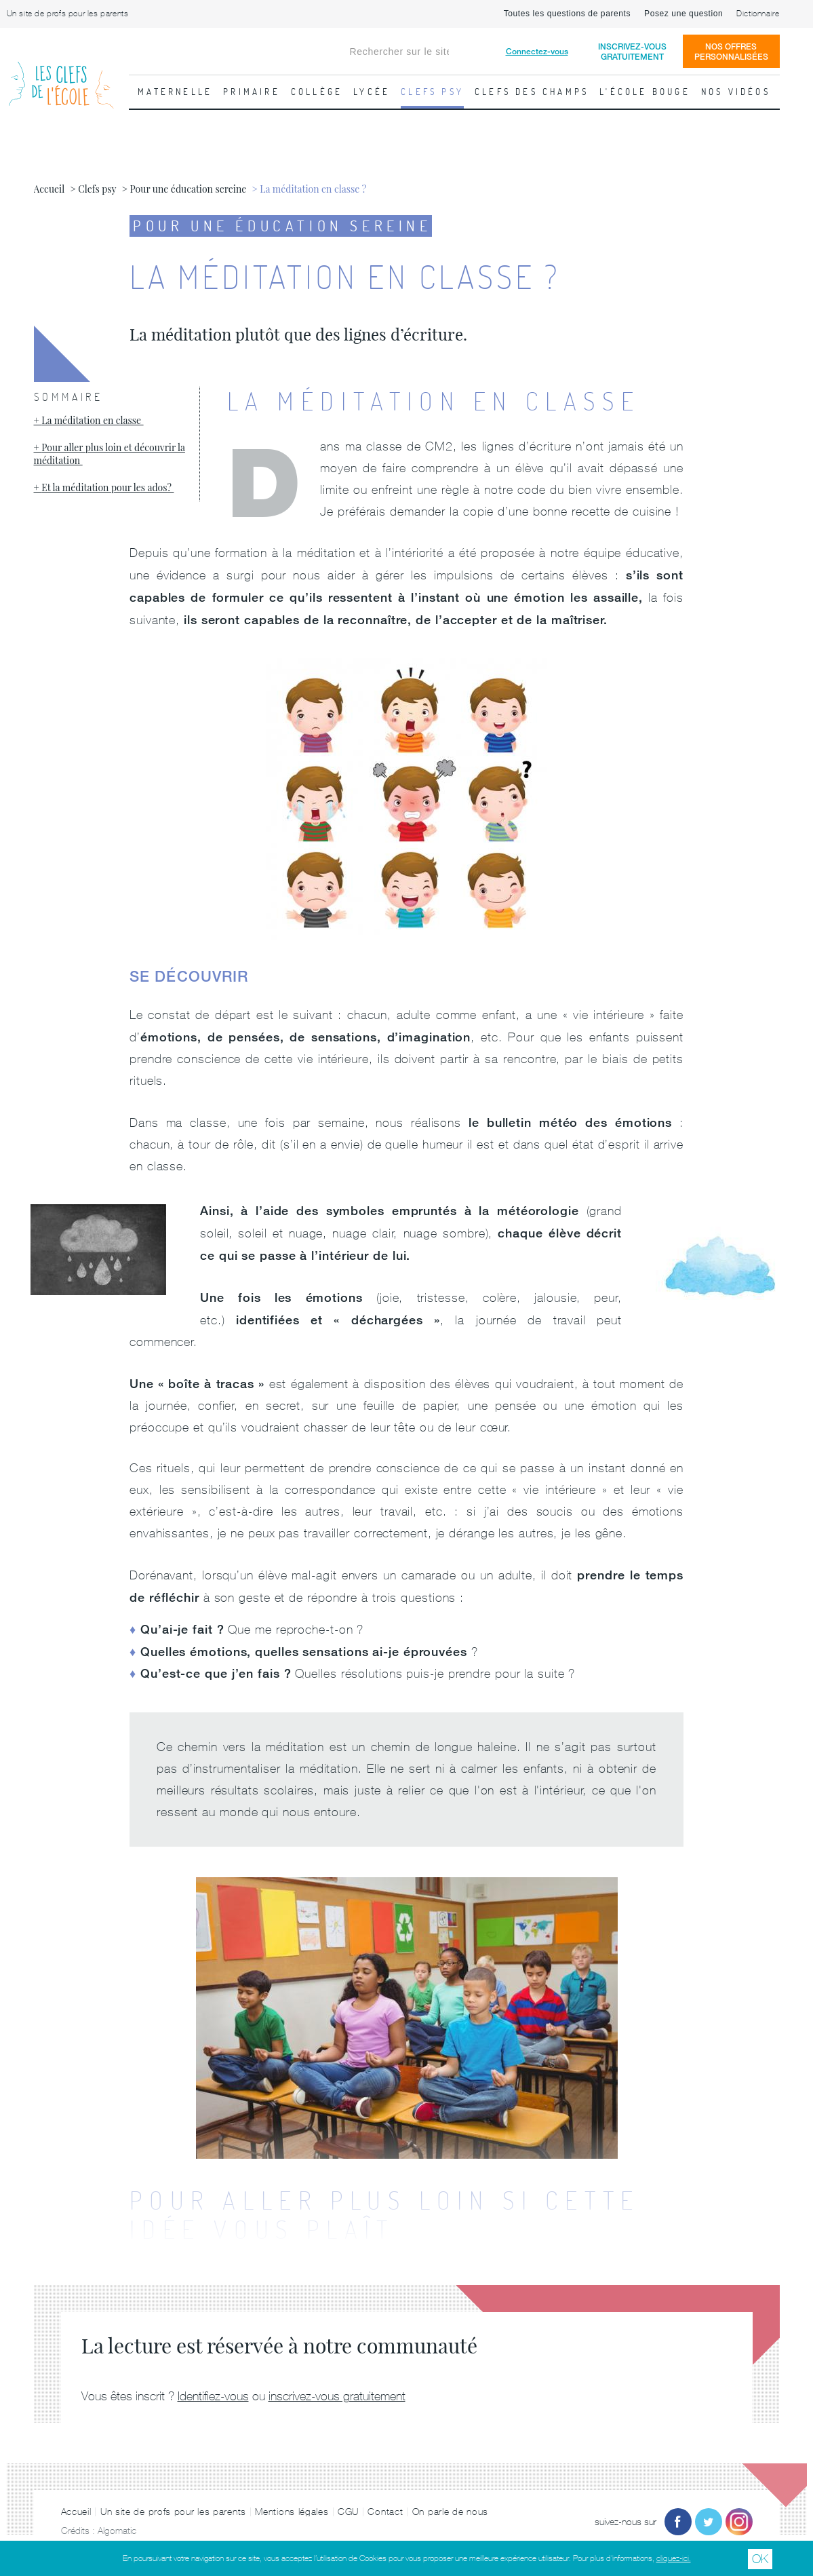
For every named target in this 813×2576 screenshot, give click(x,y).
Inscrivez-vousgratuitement (632, 51)
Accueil (76, 2511)
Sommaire (68, 397)
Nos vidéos (735, 91)
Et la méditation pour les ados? (107, 487)
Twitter (708, 2521)
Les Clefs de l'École (61, 74)
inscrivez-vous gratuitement (337, 2396)
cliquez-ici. (673, 2558)
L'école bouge (644, 91)
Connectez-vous (537, 51)
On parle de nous (450, 2511)
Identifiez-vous (213, 2396)
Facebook (678, 2521)
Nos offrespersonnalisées (731, 51)
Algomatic (117, 2530)
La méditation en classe (92, 420)
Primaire (251, 91)
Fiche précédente (17, 322)
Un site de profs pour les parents (68, 13)
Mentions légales (291, 2511)
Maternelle (175, 91)
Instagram (739, 2521)
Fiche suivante (796, 322)
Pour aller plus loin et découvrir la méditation (109, 454)
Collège (316, 91)
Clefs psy (432, 91)
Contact (385, 2511)
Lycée (371, 91)
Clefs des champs (532, 91)
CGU (348, 2511)
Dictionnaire (757, 13)
